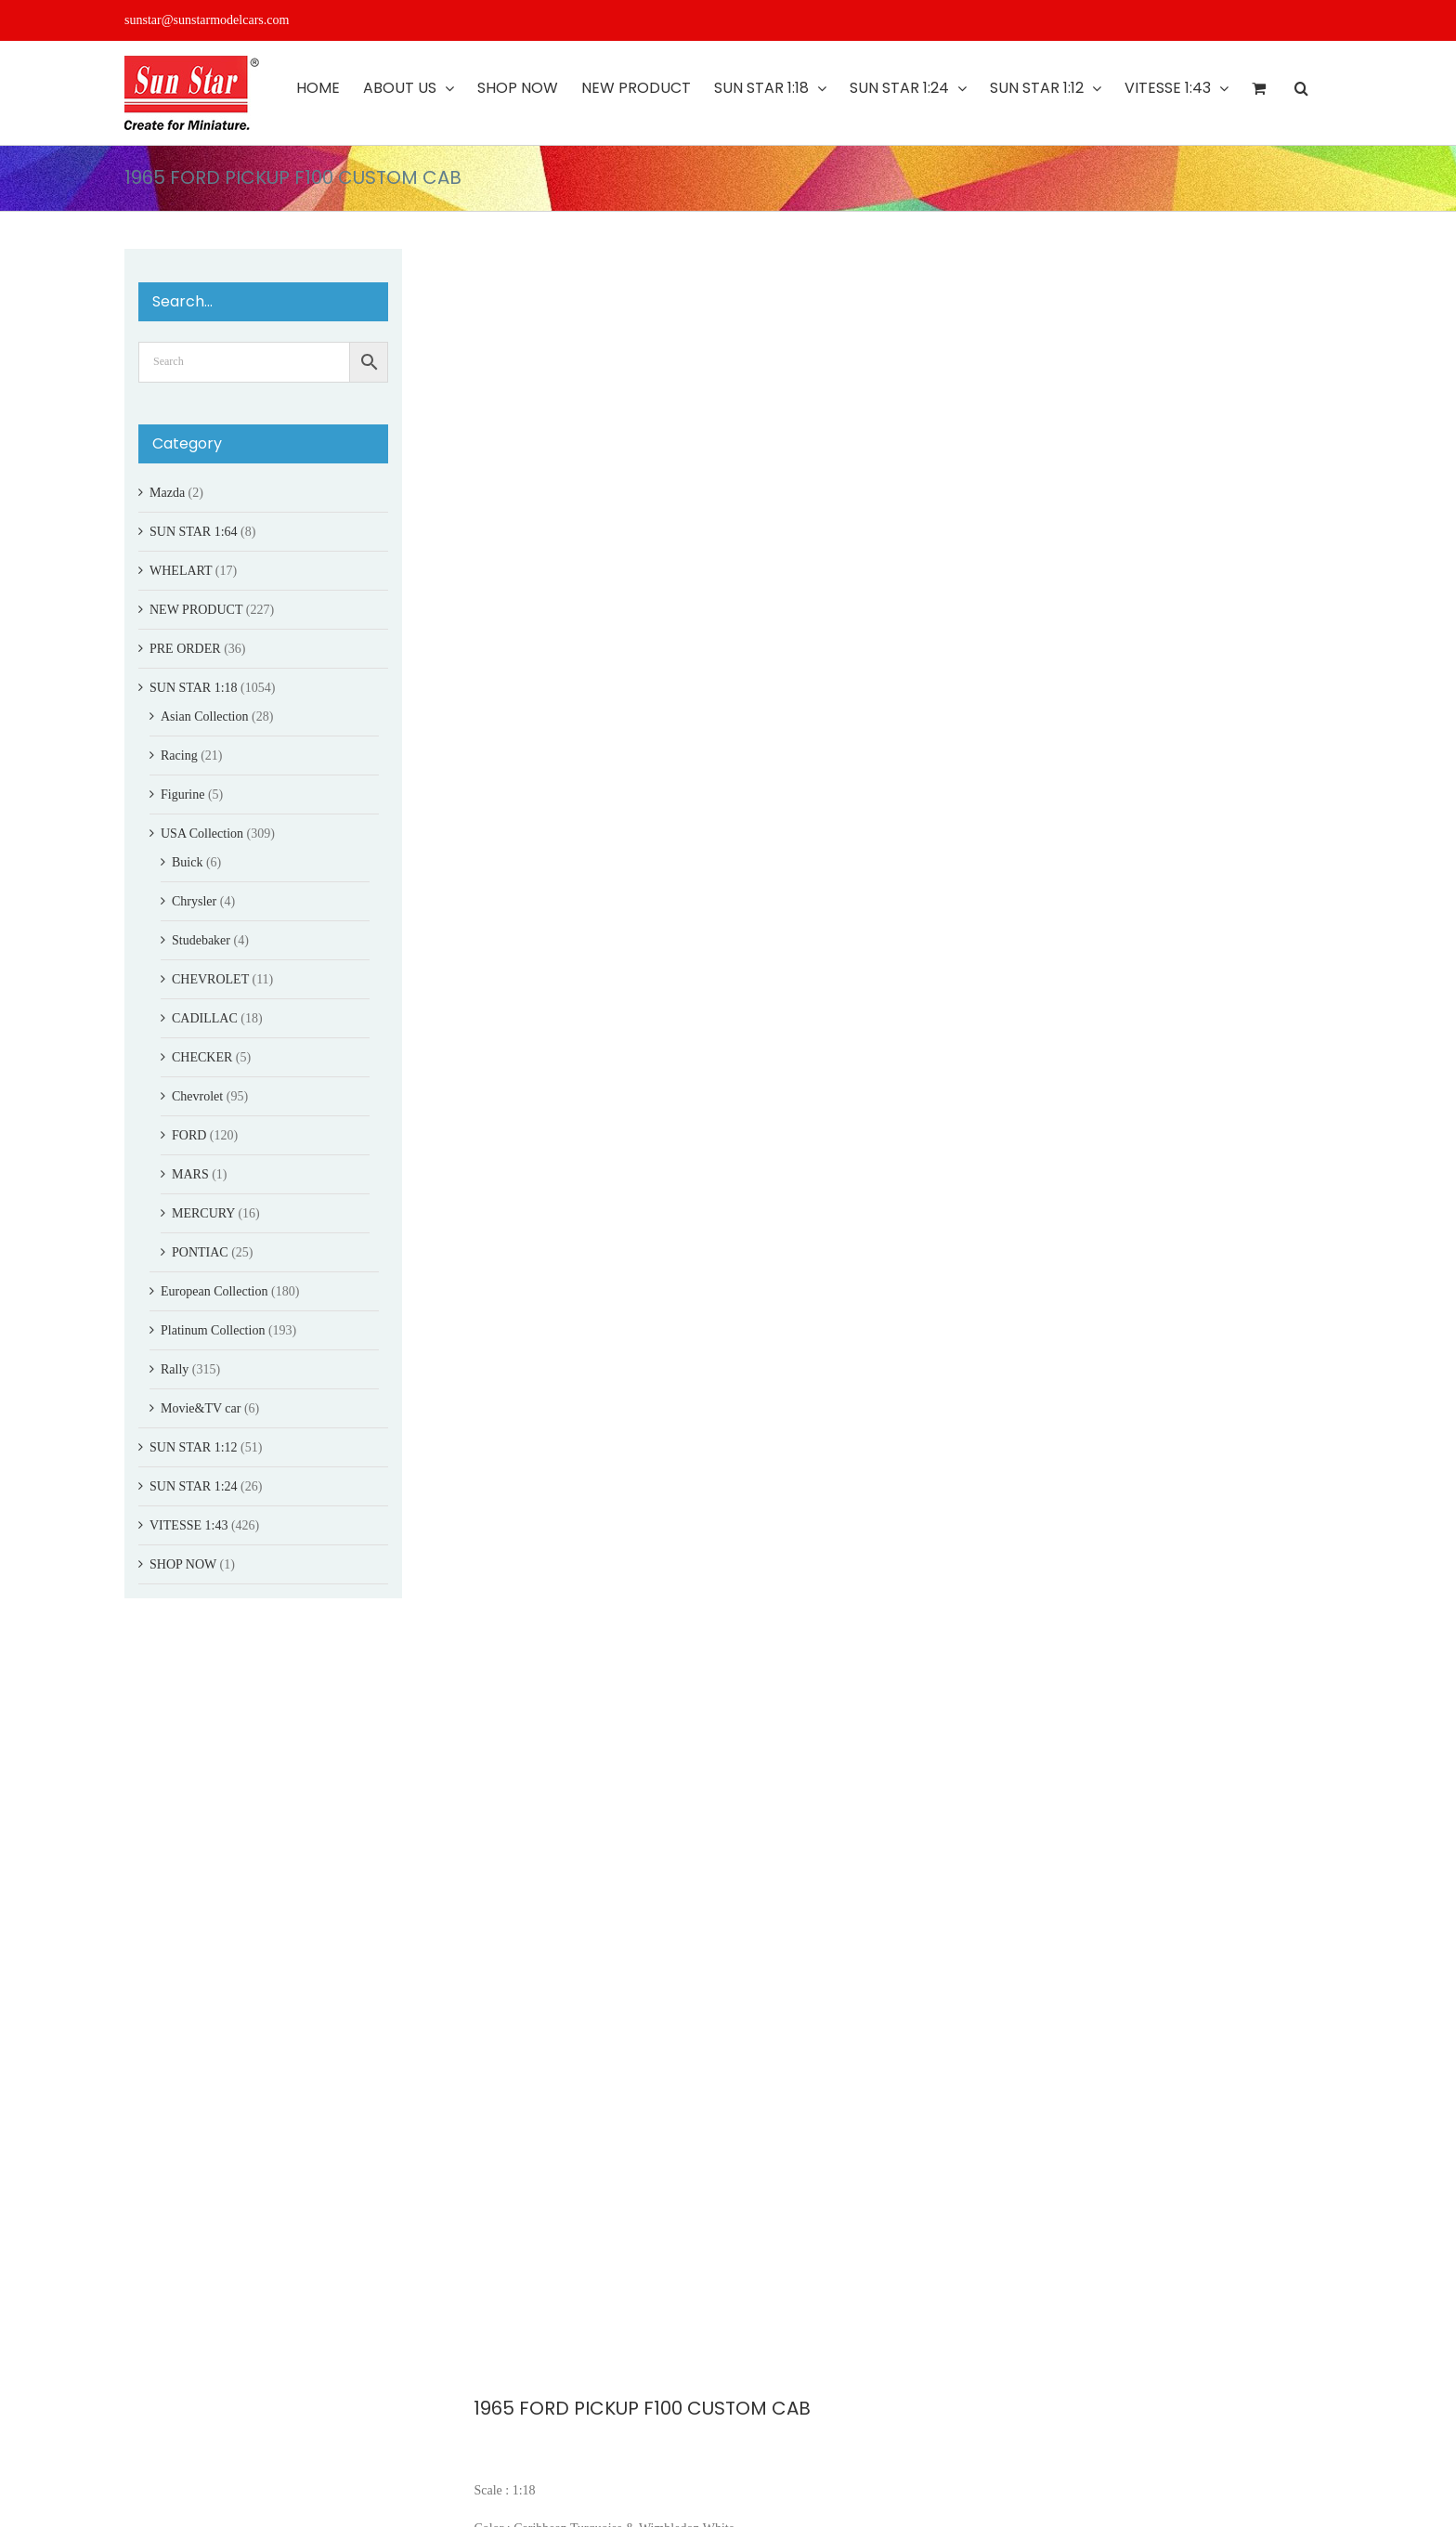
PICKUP (523, 2405)
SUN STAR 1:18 (194, 688)
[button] (1301, 88)
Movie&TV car (200, 1408)
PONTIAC (200, 1252)
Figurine (182, 794)
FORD (545, 2385)
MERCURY (203, 1213)
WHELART (181, 571)
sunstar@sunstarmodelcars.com (206, 20)
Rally (174, 1369)
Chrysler (194, 901)
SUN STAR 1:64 (194, 532)
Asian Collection (205, 716)
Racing (179, 755)
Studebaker (201, 940)
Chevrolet (197, 1096)
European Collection (214, 1291)
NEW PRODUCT (196, 610)
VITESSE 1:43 (189, 1525)
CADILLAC (205, 1018)
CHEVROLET (210, 979)
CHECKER (202, 1057)
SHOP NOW (183, 1564)
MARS (190, 1174)
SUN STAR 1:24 (194, 1486)
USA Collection (202, 833)
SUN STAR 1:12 (194, 1447)
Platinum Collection (213, 1330)
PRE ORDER (185, 649)
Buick (187, 862)
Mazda (167, 493)
